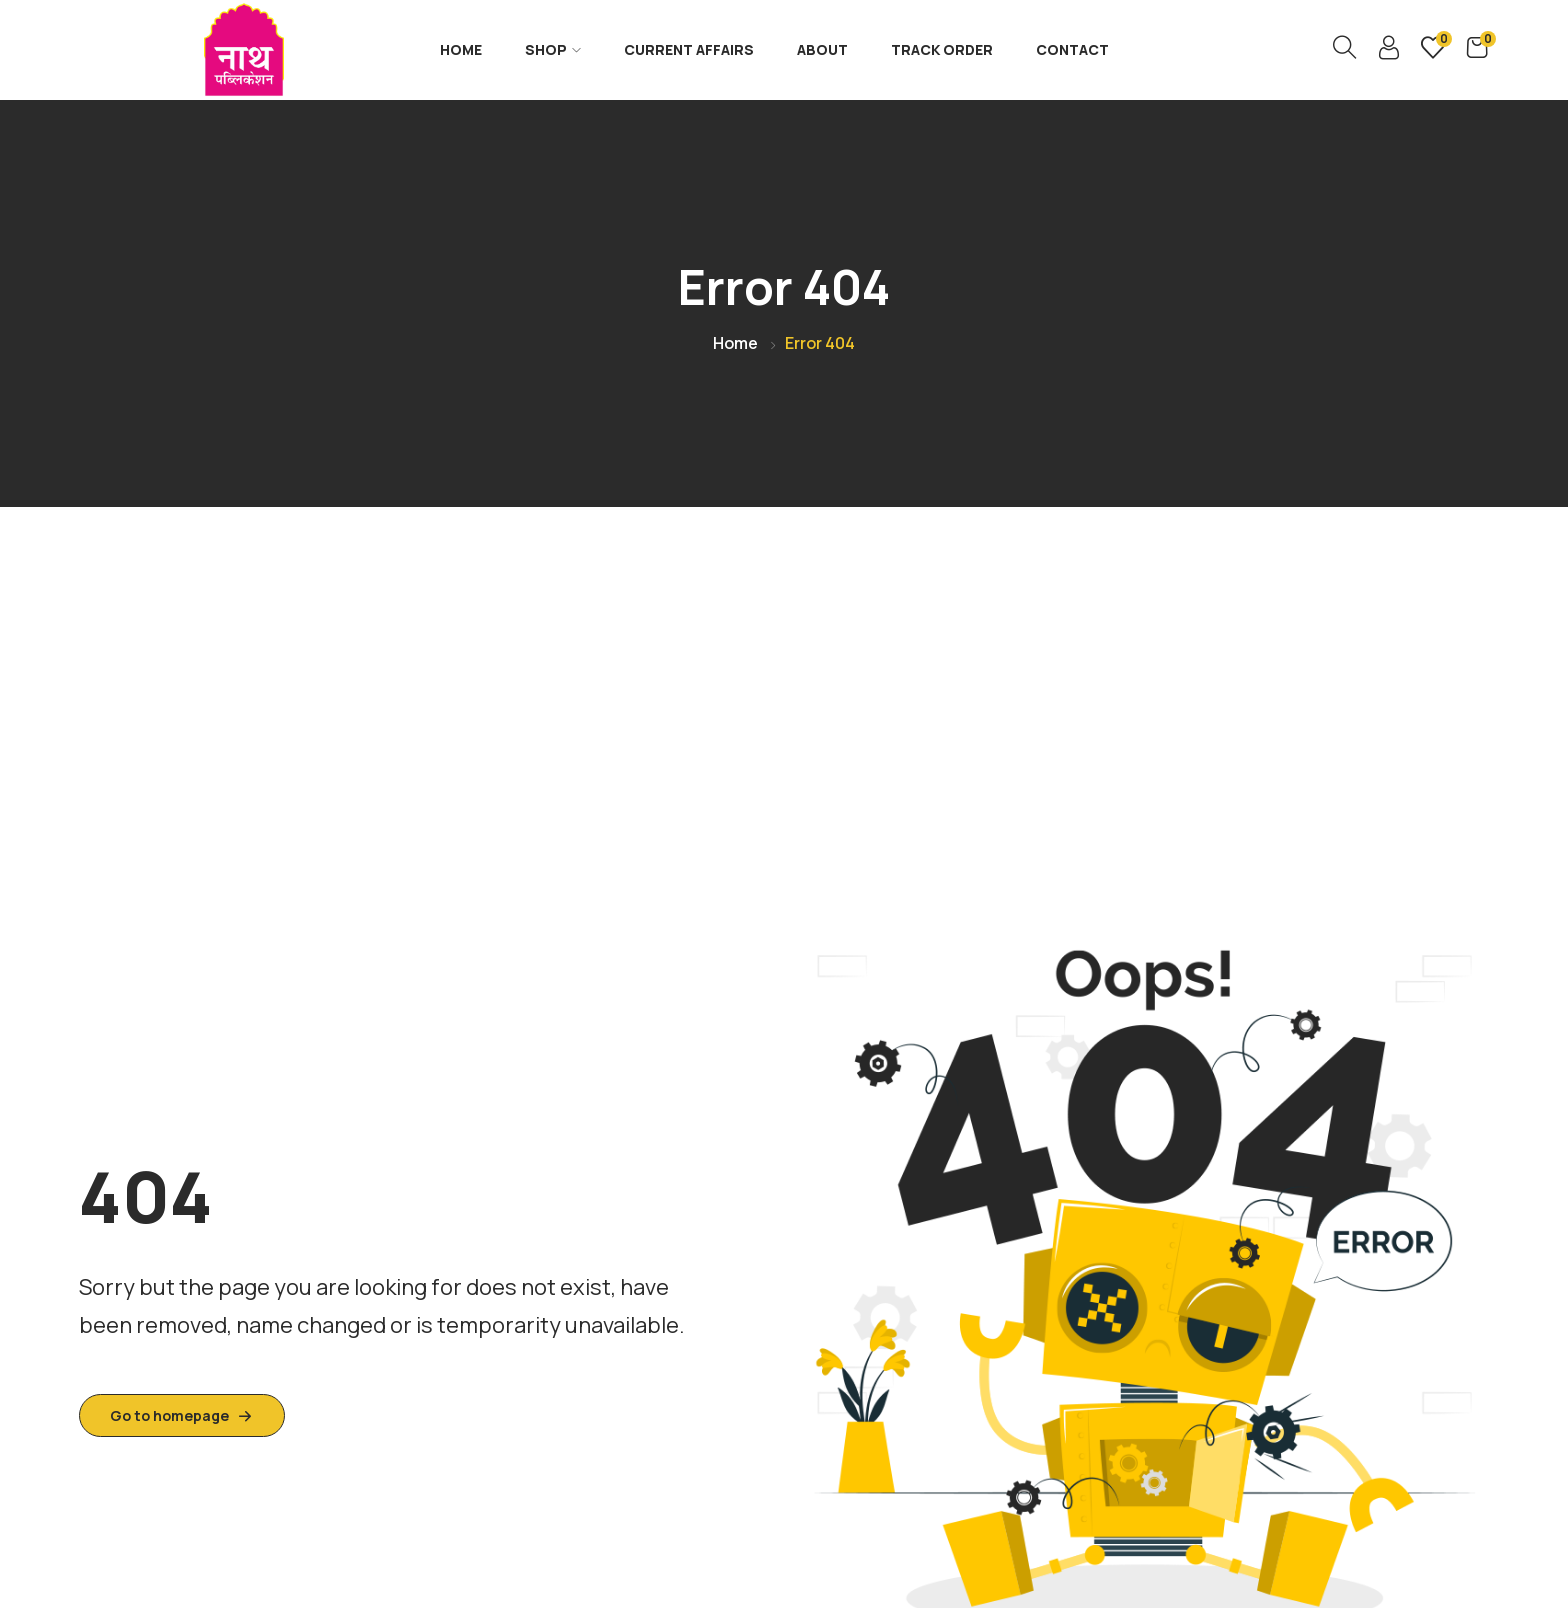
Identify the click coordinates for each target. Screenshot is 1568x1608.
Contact (1072, 49)
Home (461, 49)
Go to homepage (182, 1415)
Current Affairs (689, 49)
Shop (553, 49)
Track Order (942, 49)
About (822, 49)
